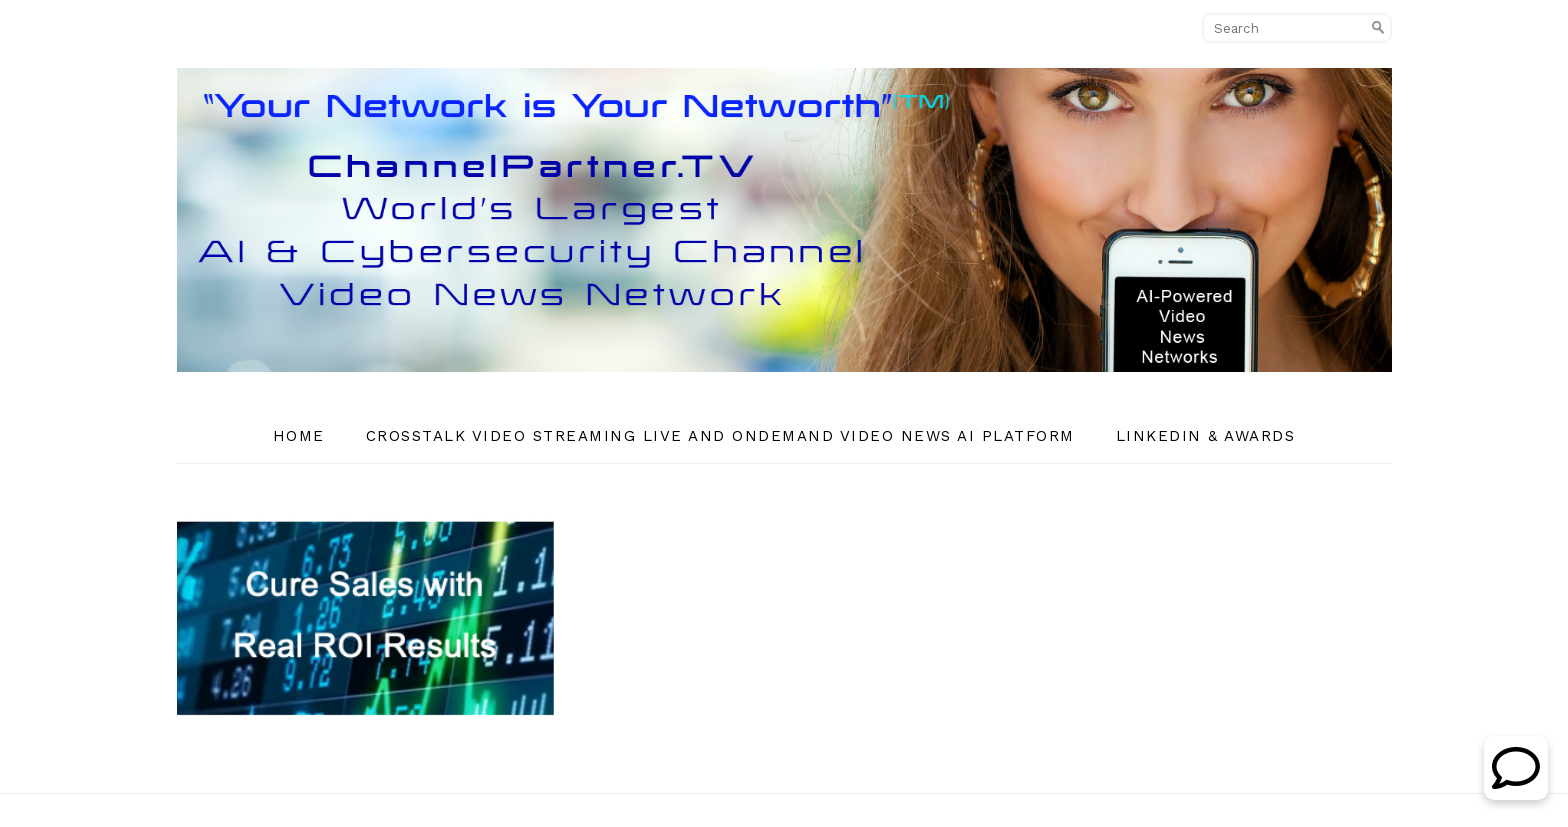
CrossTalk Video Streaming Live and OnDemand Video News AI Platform (720, 436)
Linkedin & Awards (1206, 436)
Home (299, 436)
